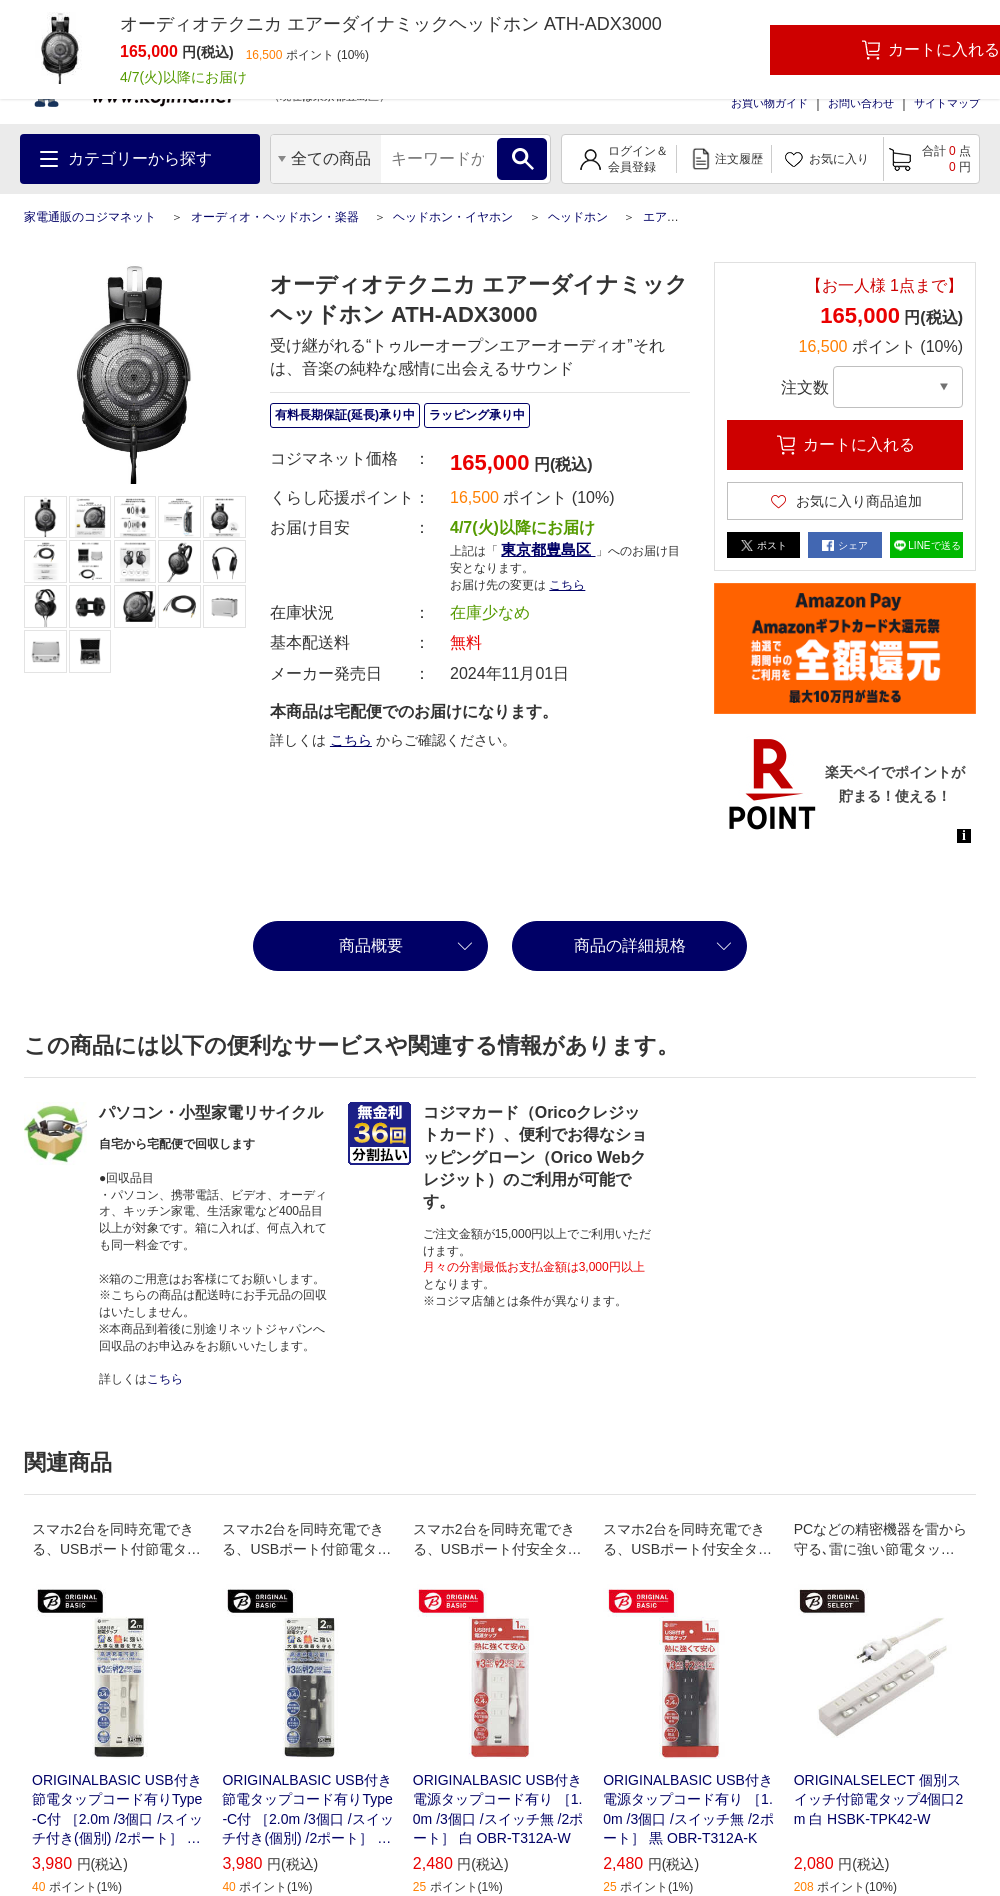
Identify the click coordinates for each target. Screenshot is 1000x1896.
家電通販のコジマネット (90, 217)
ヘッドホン (578, 217)
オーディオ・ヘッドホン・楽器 (275, 217)
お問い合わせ (861, 103)
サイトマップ (947, 103)
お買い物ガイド (769, 103)
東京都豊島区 (548, 549)
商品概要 (371, 945)
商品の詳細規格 (630, 945)
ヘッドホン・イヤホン (453, 217)
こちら (567, 585)
